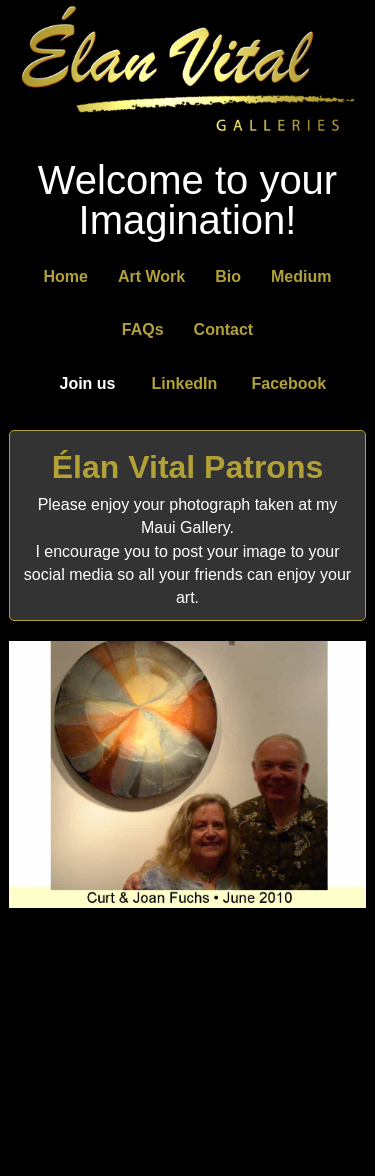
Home (66, 276)
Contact (224, 329)
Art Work (151, 276)
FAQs (143, 329)
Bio (228, 276)
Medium (301, 276)
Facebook (289, 383)
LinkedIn (185, 383)
